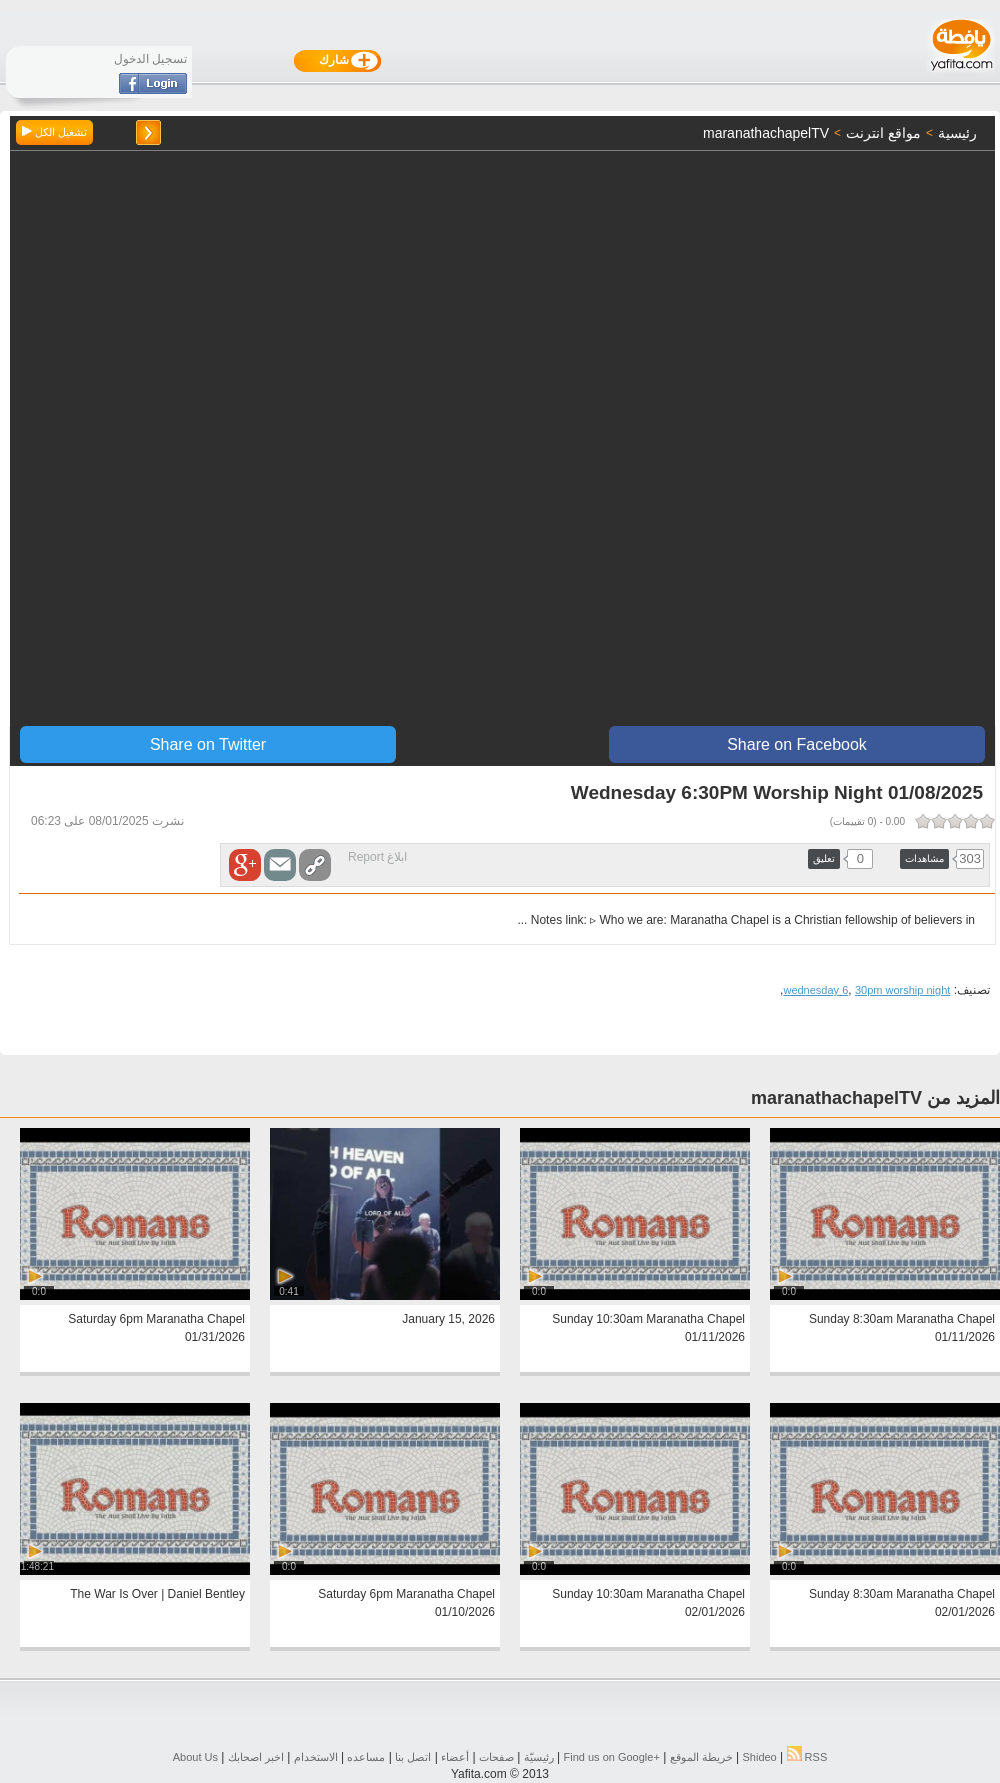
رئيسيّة (539, 1757)
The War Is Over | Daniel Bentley (157, 1594)
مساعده (366, 1757)
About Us (195, 1757)
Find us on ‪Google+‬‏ (612, 1757)
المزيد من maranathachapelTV (875, 1098)
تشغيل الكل (54, 132)
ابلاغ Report (377, 857)
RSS (807, 1757)
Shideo (759, 1757)
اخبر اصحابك (256, 1757)
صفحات (496, 1757)
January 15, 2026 (448, 1319)
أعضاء (455, 1757)
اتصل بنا (413, 1757)
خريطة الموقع (701, 1757)
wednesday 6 (815, 990)
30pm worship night (902, 990)
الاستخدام (316, 1757)
